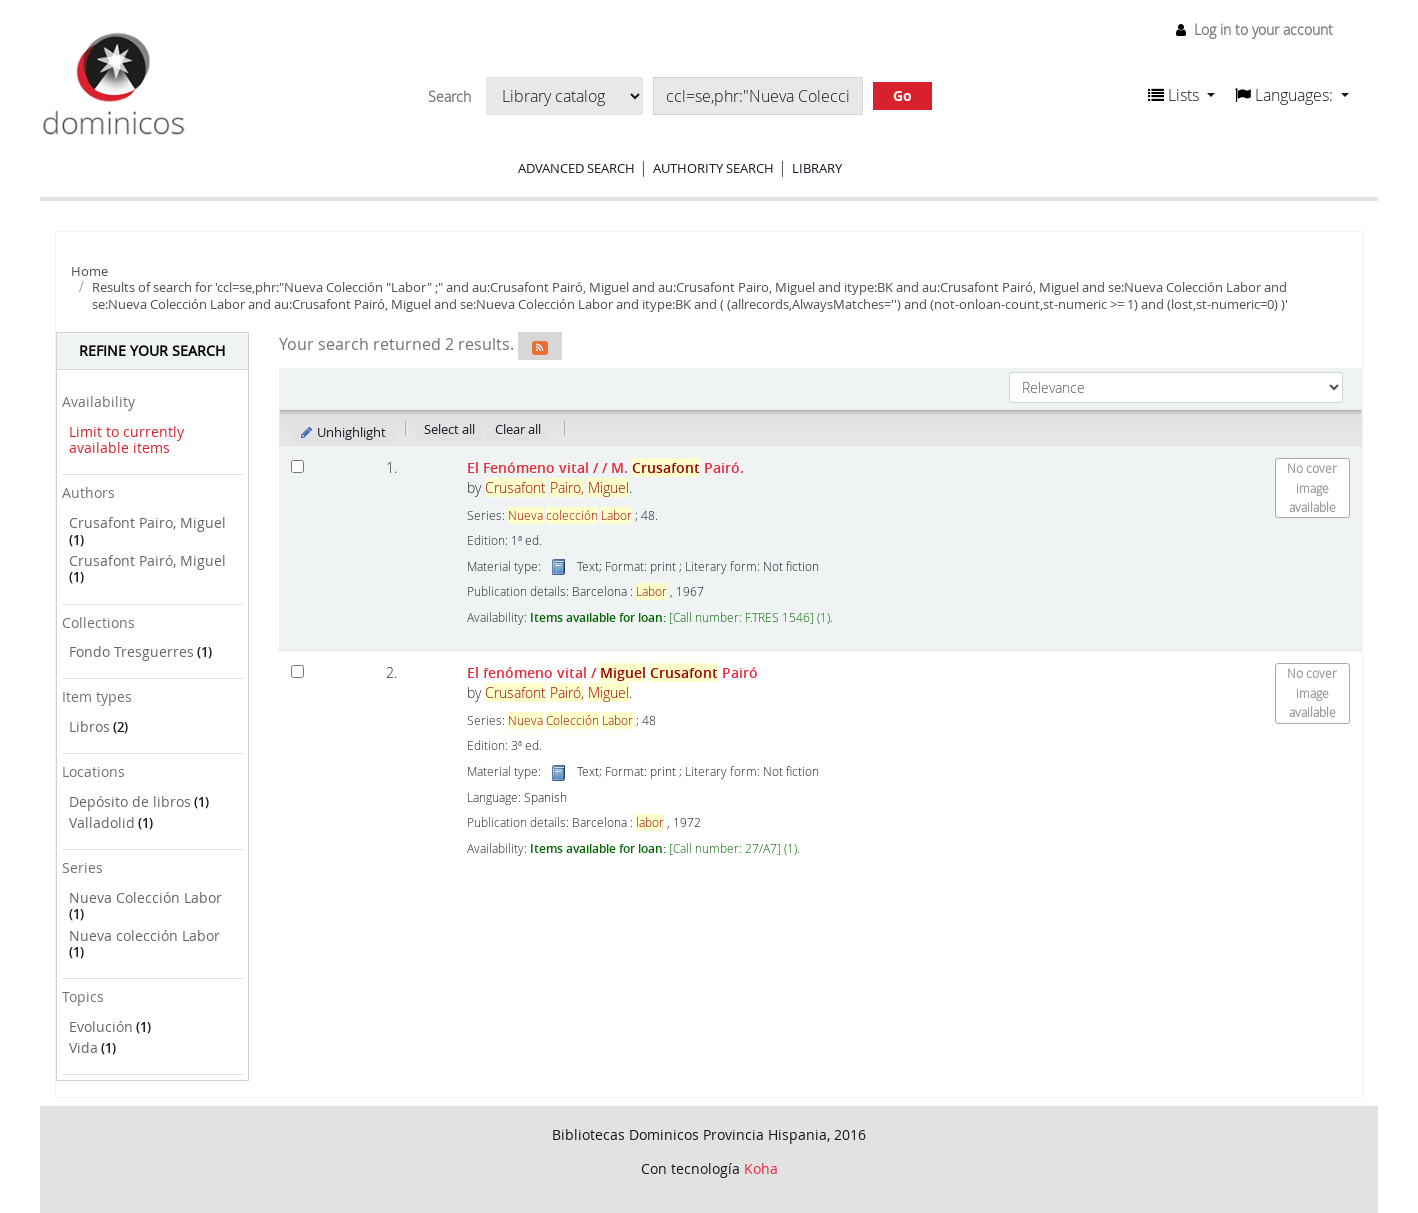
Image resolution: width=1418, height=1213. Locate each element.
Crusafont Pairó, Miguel (147, 560)
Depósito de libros (130, 801)
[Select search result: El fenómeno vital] (297, 671)
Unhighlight (342, 432)
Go (902, 95)
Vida (83, 1047)
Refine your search (152, 350)
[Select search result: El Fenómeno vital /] (297, 466)
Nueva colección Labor (144, 935)
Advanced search (576, 168)
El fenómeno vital (612, 672)
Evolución (101, 1026)
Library (817, 168)
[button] (1181, 95)
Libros (89, 726)
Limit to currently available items (126, 440)
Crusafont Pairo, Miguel (147, 522)
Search (449, 97)
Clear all (518, 429)
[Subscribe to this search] (540, 346)
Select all (449, 429)
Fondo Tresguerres (131, 651)
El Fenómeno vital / (605, 467)
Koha (761, 1168)
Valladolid (102, 822)
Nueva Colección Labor (145, 897)
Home (89, 271)
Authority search (713, 168)
